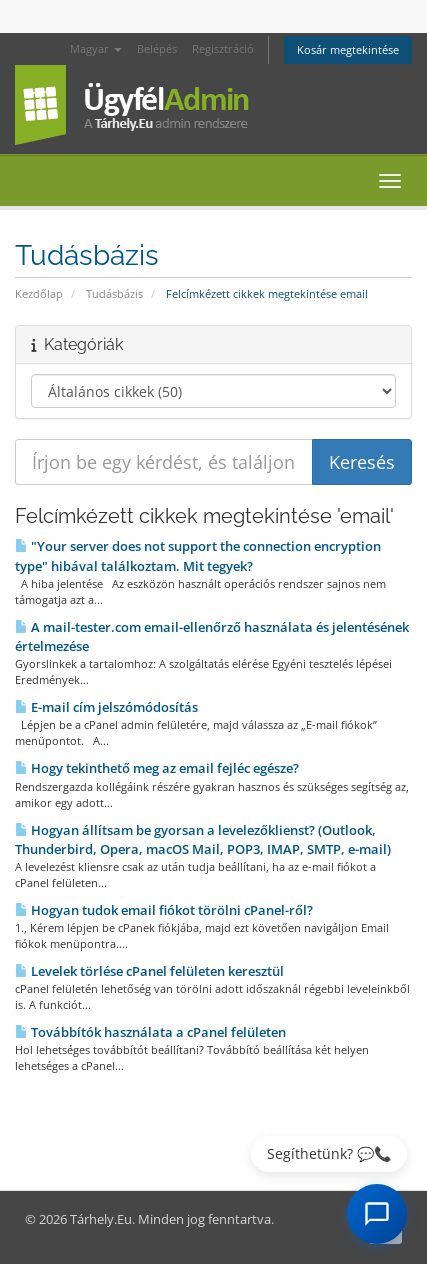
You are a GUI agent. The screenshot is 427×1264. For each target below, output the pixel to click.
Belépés (157, 48)
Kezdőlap (39, 293)
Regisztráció (223, 48)
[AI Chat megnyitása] (377, 1214)
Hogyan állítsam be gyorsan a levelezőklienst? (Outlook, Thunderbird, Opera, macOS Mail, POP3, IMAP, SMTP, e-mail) (203, 839)
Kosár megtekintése (348, 49)
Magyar (96, 48)
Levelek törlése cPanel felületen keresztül (149, 971)
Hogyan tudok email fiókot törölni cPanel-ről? (164, 910)
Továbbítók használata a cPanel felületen (150, 1032)
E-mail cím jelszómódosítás (106, 707)
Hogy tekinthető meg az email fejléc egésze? (157, 768)
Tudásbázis (114, 293)
